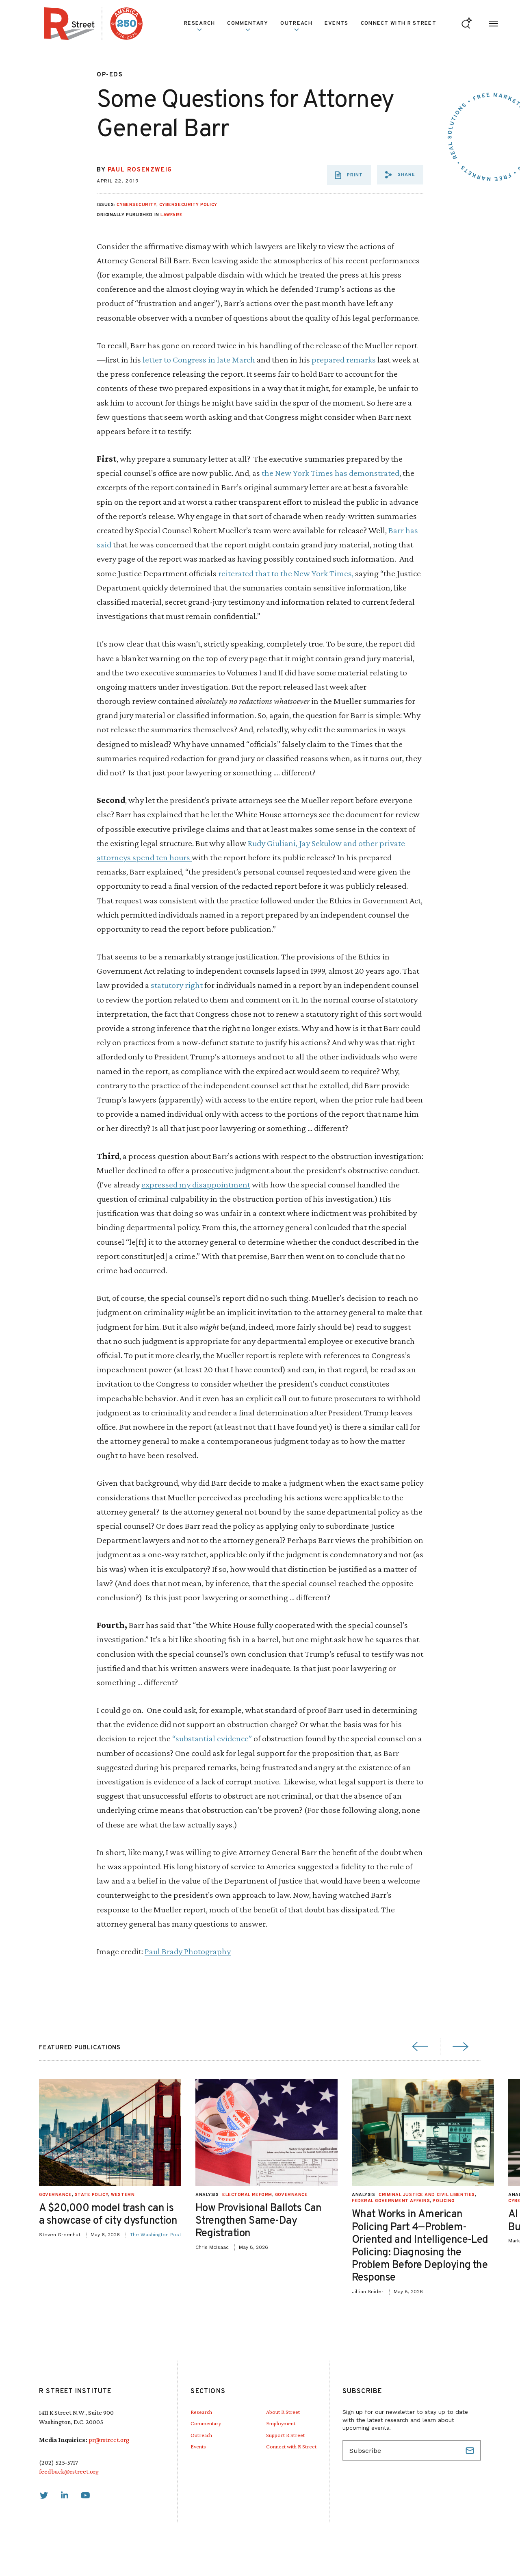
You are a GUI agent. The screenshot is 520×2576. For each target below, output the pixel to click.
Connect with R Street (398, 23)
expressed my (166, 1184)
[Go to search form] (466, 23)
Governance (81, 2195)
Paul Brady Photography (188, 1951)
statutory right (177, 985)
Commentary (247, 25)
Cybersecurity (136, 205)
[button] (400, 174)
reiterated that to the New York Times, (285, 573)
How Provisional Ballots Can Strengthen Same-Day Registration (284, 2221)
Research (199, 25)
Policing (470, 2201)
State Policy (117, 2195)
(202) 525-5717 (58, 2462)
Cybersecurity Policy (188, 205)
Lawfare (171, 215)
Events (337, 23)
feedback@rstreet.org (69, 2471)
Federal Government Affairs (417, 2201)
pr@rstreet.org (109, 2439)
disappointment (221, 1184)
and (350, 843)
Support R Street (285, 2435)
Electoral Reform (273, 2195)
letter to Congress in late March (200, 359)
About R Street (283, 2412)
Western (149, 2195)
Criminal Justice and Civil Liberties (453, 2195)
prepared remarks (344, 359)
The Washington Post (181, 2234)
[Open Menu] (493, 23)
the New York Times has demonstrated (329, 473)
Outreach (296, 25)
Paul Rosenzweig (140, 170)
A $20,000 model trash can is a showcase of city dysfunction (134, 2215)
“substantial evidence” (212, 1738)
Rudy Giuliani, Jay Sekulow (295, 843)
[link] (44, 2495)
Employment (280, 2423)
